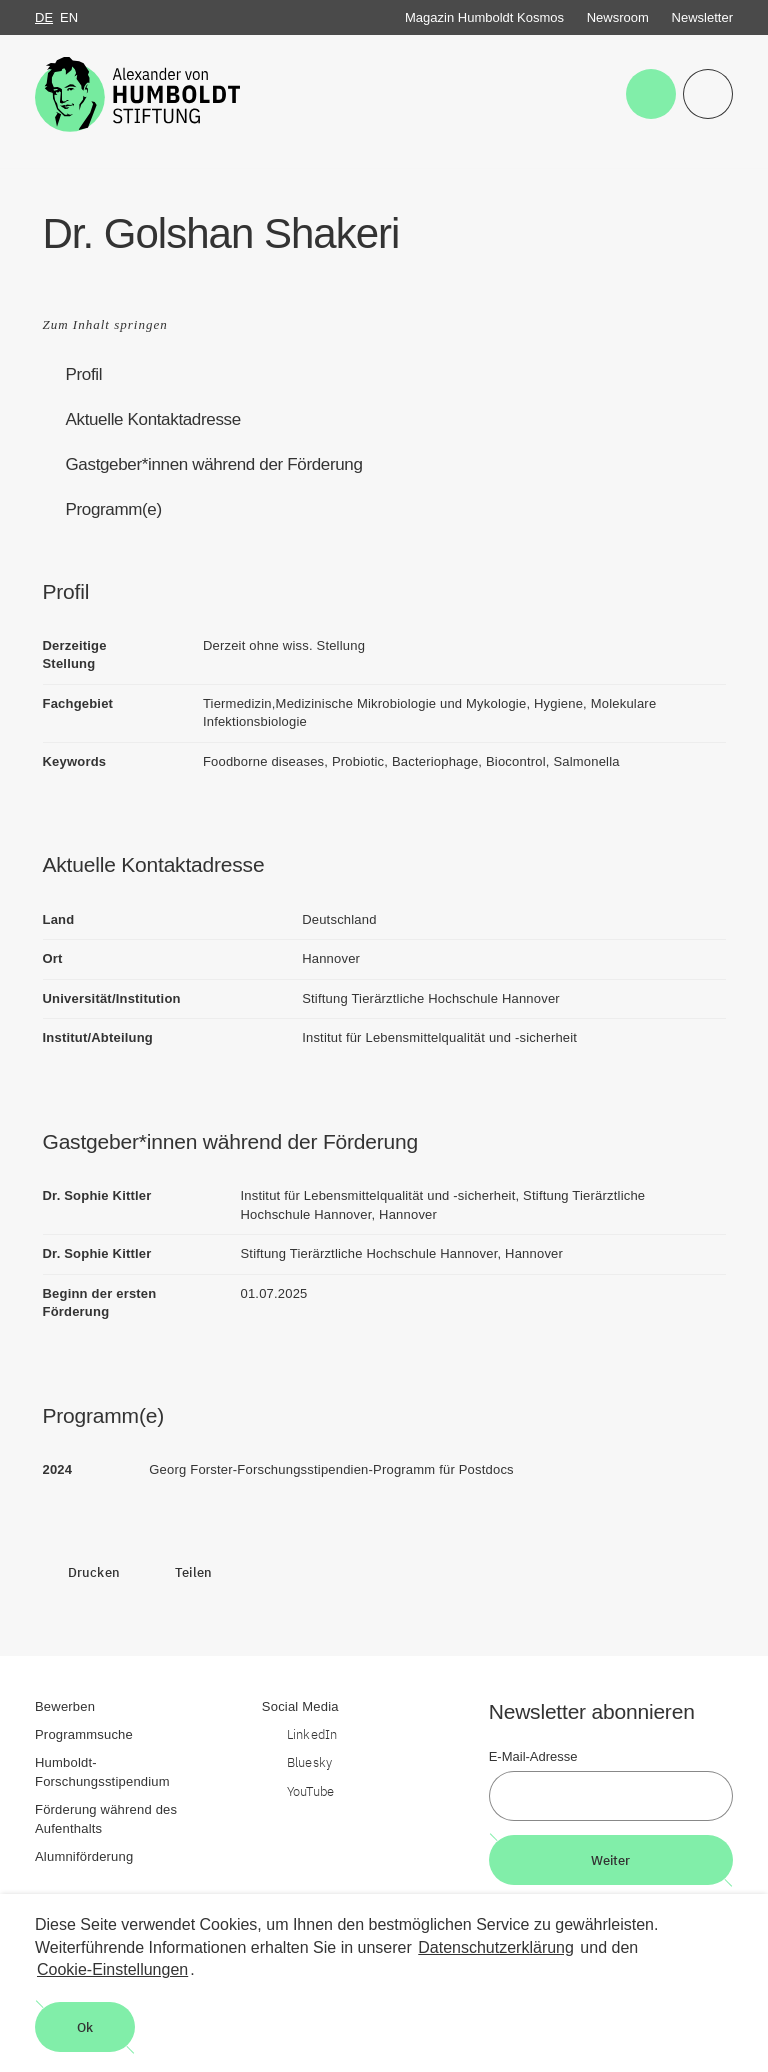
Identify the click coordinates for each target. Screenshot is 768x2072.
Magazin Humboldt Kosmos (484, 17)
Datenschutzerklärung (496, 1947)
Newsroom (618, 17)
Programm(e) (114, 509)
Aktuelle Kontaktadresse (153, 419)
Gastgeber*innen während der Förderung (214, 464)
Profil (84, 374)
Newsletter (702, 17)
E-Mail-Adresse (533, 1756)
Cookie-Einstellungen (112, 1969)
